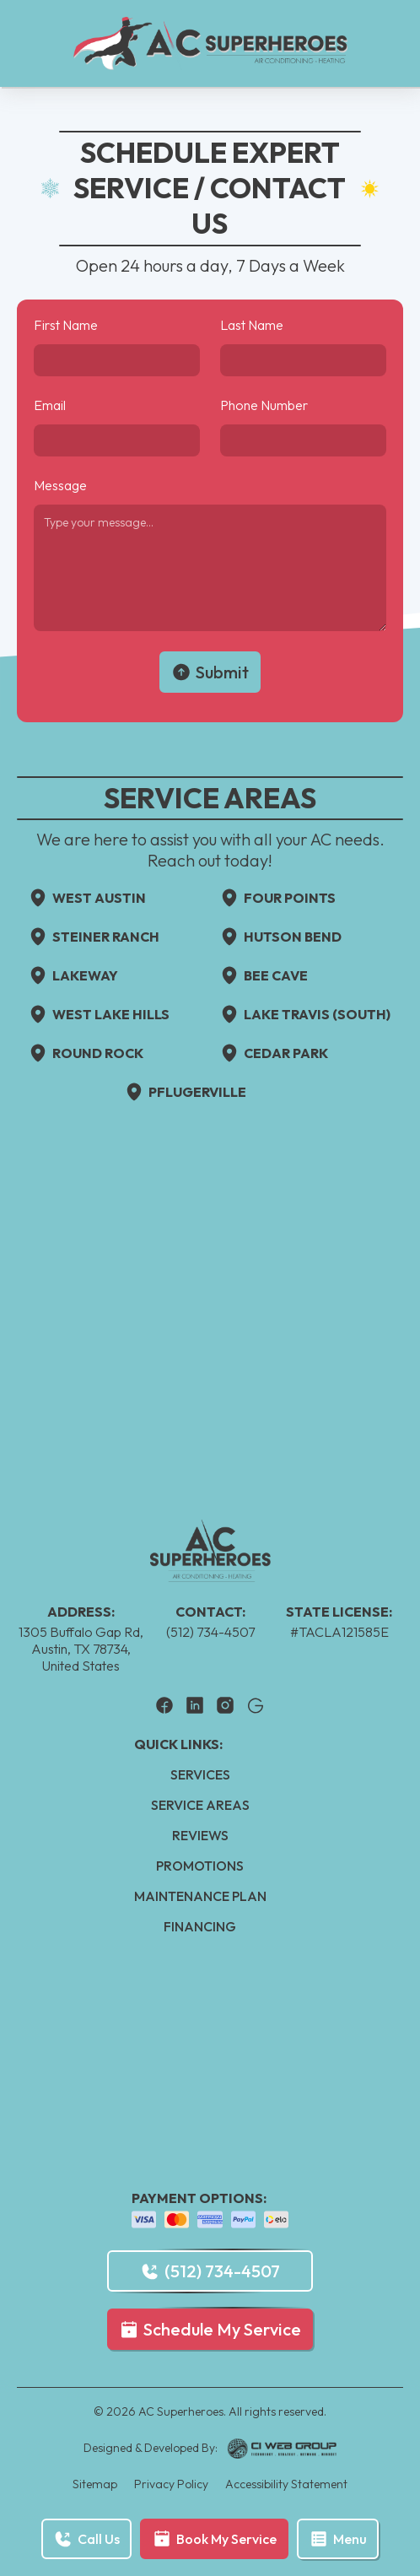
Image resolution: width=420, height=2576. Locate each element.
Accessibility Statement (286, 2484)
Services (200, 1774)
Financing (200, 1926)
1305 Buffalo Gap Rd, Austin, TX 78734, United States (81, 1648)
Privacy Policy (171, 2484)
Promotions (200, 1865)
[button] (338, 2539)
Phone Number (264, 405)
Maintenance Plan (200, 1895)
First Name (66, 324)
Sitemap (95, 2484)
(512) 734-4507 (210, 1631)
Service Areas (200, 1804)
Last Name (251, 324)
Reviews (200, 1835)
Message (60, 485)
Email (50, 405)
